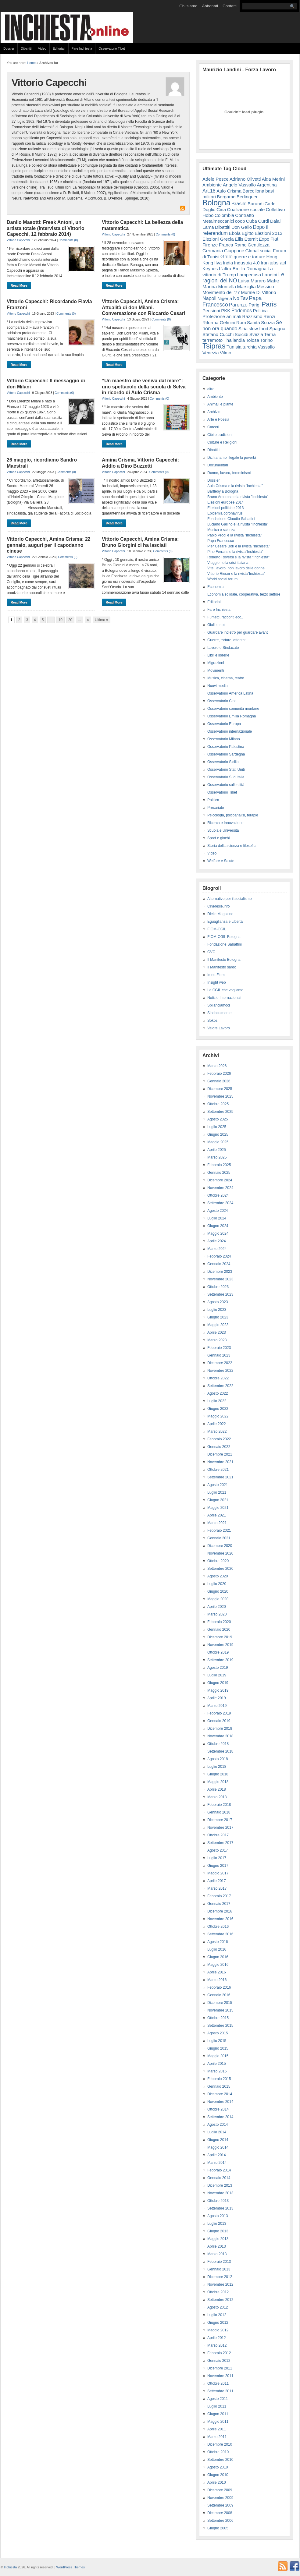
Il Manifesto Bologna (224, 959)
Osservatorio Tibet (111, 48)
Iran (265, 262)
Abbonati (210, 6)
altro (210, 389)
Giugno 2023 (217, 1317)
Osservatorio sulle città (225, 785)
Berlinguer (247, 196)
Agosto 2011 (217, 2399)
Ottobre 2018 (218, 1744)
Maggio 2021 (217, 1508)
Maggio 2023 (217, 1325)
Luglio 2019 (216, 1675)
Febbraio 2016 (219, 1987)
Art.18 (209, 190)
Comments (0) (68, 240)
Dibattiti (26, 48)
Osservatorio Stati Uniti (226, 769)
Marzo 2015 (217, 2071)
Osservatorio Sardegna (226, 754)
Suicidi (241, 334)
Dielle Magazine (220, 914)
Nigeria (224, 298)
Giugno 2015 (217, 2048)
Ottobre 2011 (218, 2383)
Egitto (248, 233)
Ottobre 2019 (218, 1652)
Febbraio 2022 (219, 1439)
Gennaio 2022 (218, 1447)
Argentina (267, 184)
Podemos (241, 310)
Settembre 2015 (220, 2025)
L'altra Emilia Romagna (243, 268)
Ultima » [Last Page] (101, 620)
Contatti (230, 6)
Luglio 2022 (216, 1401)
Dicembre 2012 (219, 2277)
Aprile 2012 (216, 2338)
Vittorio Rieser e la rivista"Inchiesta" (236, 573)
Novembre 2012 (220, 2284)
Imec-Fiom (216, 975)
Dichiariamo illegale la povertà (231, 457)
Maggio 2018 (217, 1782)
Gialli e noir (216, 625)
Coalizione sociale (246, 209)
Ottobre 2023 (218, 1287)
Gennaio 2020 (218, 1629)
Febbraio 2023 (219, 1348)
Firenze (210, 244)
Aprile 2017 (216, 1881)
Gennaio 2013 (218, 2269)
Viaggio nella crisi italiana (227, 563)
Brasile (238, 203)
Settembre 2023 (220, 1294)
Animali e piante (220, 404)
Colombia (224, 215)
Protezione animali (221, 316)
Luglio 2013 (216, 2223)
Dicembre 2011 (219, 2368)
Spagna (277, 328)
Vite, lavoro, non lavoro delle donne (236, 568)
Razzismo (252, 316)
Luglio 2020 (216, 1584)
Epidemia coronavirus (224, 513)
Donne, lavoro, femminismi (229, 473)
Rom (241, 322)
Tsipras (214, 346)
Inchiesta (10, 2567)
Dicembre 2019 (219, 1637)
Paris (269, 304)
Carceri (213, 427)
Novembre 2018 (220, 1736)
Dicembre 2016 (219, 1911)
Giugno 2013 (217, 2231)
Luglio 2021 (216, 1492)
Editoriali (59, 48)
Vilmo (225, 352)
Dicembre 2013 (219, 2185)
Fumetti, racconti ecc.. (225, 617)
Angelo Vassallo (239, 184)
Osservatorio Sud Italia (225, 777)
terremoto (212, 340)
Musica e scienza (221, 530)
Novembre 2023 (220, 1279)
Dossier (8, 48)
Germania (212, 250)
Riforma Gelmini (218, 322)
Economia (215, 587)
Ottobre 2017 (218, 1835)
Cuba (251, 221)
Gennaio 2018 (218, 1812)
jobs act (278, 262)
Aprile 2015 (216, 2063)
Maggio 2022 (217, 1416)
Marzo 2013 (217, 2254)
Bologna (216, 202)
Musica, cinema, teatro (225, 678)
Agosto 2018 (217, 1759)
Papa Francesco (220, 541)
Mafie (272, 281)
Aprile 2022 (216, 1424)
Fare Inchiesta (82, 48)
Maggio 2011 (217, 2421)
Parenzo (238, 304)
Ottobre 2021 (218, 1469)
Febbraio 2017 (219, 1896)
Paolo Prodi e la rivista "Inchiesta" (234, 535)
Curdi (263, 221)
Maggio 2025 (217, 1142)
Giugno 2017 (217, 1865)
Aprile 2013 (216, 2246)
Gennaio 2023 (218, 1355)
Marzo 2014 (217, 2162)
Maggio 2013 (217, 2239)
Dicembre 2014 (219, 2094)
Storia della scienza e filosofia (231, 846)
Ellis (239, 239)
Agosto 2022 (217, 1393)
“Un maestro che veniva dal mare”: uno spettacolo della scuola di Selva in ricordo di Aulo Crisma (144, 386)
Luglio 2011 (216, 2406)
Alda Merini (273, 179)
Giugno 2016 (217, 1957)
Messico (265, 286)
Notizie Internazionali (224, 998)
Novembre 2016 (220, 1919)
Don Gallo (241, 227)
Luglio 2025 (216, 1127)
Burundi (256, 203)
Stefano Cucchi (218, 334)
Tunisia (234, 346)
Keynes (210, 268)
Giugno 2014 (217, 2140)
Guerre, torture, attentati (226, 640)
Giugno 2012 (217, 2322)
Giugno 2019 (217, 1683)
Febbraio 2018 (219, 1805)
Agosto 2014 (217, 2124)
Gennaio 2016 (218, 1995)
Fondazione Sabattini (224, 944)
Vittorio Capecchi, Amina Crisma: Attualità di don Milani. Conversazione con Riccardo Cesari (143, 307)
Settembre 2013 (220, 2208)
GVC (211, 952)
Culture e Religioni (222, 442)
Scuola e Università (223, 830)
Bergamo (226, 196)
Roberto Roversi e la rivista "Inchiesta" (238, 557)
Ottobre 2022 (218, 1378)
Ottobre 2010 (218, 2452)
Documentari (217, 465)
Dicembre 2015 (219, 2003)
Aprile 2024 (216, 1241)
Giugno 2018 (217, 1774)
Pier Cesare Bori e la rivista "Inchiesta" (238, 546)
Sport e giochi (218, 838)
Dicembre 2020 (219, 1546)
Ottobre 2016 (218, 1926)
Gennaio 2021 (218, 1538)
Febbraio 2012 (219, 2353)
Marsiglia (246, 286)
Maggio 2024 (217, 1233)
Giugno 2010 (217, 2475)
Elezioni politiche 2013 (225, 508)
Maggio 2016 (217, 1964)
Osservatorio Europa (224, 724)
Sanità (253, 322)
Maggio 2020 (217, 1599)
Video (42, 48)
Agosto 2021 (217, 1485)
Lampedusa (249, 274)
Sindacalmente (219, 1013)
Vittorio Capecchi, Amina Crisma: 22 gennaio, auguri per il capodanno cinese (49, 544)
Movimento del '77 (221, 292)
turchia (250, 346)
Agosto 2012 (217, 2307)
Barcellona (253, 190)
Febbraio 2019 (219, 1713)
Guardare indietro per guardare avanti (238, 632)
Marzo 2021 (217, 1523)
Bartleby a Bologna (222, 491)
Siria (243, 328)
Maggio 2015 (217, 2056)
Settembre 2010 (220, 2459)
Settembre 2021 (220, 1477)
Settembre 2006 (220, 2520)
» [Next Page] (88, 620)
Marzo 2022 (217, 1431)
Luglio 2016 (216, 1949)
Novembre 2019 (220, 1645)
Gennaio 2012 (218, 2360)
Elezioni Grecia (218, 239)
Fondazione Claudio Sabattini (231, 519)
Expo (264, 239)
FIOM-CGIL (216, 929)
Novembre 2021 (220, 1462)
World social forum (222, 579)
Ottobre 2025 (218, 1104)
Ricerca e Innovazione (225, 823)
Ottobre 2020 (218, 1561)
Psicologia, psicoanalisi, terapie (232, 815)
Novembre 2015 (220, 2010)
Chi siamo (188, 6)
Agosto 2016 (217, 1942)
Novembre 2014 (220, 2102)
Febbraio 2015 (219, 2079)
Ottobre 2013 (218, 2201)
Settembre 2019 (220, 1660)
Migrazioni (215, 663)
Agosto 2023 (217, 1302)
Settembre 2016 (220, 1934)
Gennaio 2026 (218, 1081)
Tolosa (252, 340)
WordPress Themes (70, 2567)
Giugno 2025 (217, 1134)
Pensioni (211, 310)
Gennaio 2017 (218, 1904)
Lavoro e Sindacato (223, 648)
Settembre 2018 (220, 1751)
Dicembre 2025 (219, 1089)
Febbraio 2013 (219, 2261)
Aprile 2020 (216, 1607)
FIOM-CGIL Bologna (224, 937)
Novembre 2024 (220, 1188)
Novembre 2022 (220, 1370)
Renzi (269, 316)
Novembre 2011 (220, 2376)
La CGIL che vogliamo (225, 990)
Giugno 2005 (217, 2528)
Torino (266, 340)
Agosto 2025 (217, 1119)
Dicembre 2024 (219, 1180)
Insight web (216, 982)
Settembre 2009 (220, 2505)
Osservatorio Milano (223, 739)
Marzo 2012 (217, 2345)
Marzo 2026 (217, 1066)
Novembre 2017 (220, 1827)
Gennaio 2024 (218, 1264)
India (228, 262)
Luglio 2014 (216, 2132)
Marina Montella (219, 286)
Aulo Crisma (228, 190)
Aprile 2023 (216, 1332)
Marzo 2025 (217, 1157)
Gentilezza (259, 244)
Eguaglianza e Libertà (225, 921)
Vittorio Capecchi (18, 240)
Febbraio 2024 (219, 1256)
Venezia (210, 352)
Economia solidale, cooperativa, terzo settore (243, 594)
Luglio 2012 (216, 2315)
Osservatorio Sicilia (223, 762)
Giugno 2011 (217, 2414)
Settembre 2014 (220, 2117)
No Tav (240, 298)
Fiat (274, 239)
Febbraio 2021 (219, 1530)
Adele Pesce (215, 179)
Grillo (226, 256)
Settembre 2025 (220, 1111)
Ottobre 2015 (218, 2018)
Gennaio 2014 (218, 2178)
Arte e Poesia (218, 419)
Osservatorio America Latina (230, 693)
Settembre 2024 (220, 1203)
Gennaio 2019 (218, 1721)
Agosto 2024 (217, 1210)
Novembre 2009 (220, 2498)
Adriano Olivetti (245, 179)
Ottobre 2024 (218, 1195)
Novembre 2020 (220, 1553)
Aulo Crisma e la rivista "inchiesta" (235, 486)
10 (60, 620)
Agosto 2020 (217, 1576)
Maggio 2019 (217, 1690)
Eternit (251, 239)
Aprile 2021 (216, 1515)
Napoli (209, 298)
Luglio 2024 (216, 1218)
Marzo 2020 (217, 1614)
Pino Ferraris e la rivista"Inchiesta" (235, 552)
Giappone (234, 250)
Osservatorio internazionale (229, 731)
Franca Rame (233, 244)
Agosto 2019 (217, 1667)
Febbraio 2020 (219, 1622)
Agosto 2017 (217, 1850)
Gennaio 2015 (218, 2086)
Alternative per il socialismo (229, 899)
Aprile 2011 (216, 2429)
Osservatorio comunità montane (233, 708)
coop (240, 221)
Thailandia (234, 340)
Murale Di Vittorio (258, 292)
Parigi (254, 304)
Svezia (256, 334)
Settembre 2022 (220, 1386)
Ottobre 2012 (218, 2292)
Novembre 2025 (220, 1096)
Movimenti (215, 670)
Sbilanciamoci (218, 1005)
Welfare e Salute (220, 861)
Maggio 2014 (217, 2147)
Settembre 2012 (220, 2300)
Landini (269, 274)
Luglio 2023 (216, 1309)
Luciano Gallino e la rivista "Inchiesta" (237, 524)
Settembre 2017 (220, 1843)
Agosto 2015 (217, 2033)
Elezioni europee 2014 (225, 502)
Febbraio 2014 (219, 2170)
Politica (260, 310)
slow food (258, 328)
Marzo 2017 (217, 1888)
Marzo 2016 (217, 1980)
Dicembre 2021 (219, 1454)
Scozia (268, 322)
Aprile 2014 (216, 2155)
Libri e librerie (218, 655)
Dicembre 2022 (219, 1363)
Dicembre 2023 (219, 1271)
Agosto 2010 (217, 2467)
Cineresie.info (218, 906)
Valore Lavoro (218, 1028)
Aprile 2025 (216, 1150)
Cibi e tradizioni (219, 435)
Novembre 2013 (220, 2193)
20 (70, 620)
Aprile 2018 (216, 1789)
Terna (270, 334)
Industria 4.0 (247, 262)
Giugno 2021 (217, 1500)
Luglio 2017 (216, 1858)
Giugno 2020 (217, 1591)
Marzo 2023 (217, 1340)
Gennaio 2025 (218, 1172)
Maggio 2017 (217, 1873)
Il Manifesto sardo (221, 967)
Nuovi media (217, 686)
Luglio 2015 (216, 2041)
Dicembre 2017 (219, 1820)
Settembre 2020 (220, 1568)
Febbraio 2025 (219, 1165)
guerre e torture (249, 256)
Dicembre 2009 (219, 2490)
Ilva (218, 262)
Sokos (212, 1020)
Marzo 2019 (217, 1706)
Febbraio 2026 (219, 1073)
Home (31, 63)
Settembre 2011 (220, 2391)
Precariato (215, 807)
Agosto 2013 (217, 2216)
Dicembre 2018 (219, 1728)
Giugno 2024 (217, 1226)
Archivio (213, 412)
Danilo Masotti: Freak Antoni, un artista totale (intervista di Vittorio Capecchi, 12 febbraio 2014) (45, 228)
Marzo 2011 (217, 2437)
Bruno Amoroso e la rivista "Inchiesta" (237, 497)
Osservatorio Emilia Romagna (231, 716)
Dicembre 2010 (219, 2444)
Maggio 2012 (217, 2330)
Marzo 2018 (217, 1797)
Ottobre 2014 (218, 2109)
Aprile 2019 (216, 1698)
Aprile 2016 (216, 1972)
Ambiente (212, 184)
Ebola (235, 233)
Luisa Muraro (252, 280)
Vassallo (266, 346)
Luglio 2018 (216, 1766)
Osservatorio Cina (222, 701)
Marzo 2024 (217, 1249)
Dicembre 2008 (219, 2513)
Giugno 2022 (217, 1409)
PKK (225, 310)
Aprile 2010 (216, 2482)
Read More (19, 285)
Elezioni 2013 (268, 233)
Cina (221, 209)
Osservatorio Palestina (225, 747)
